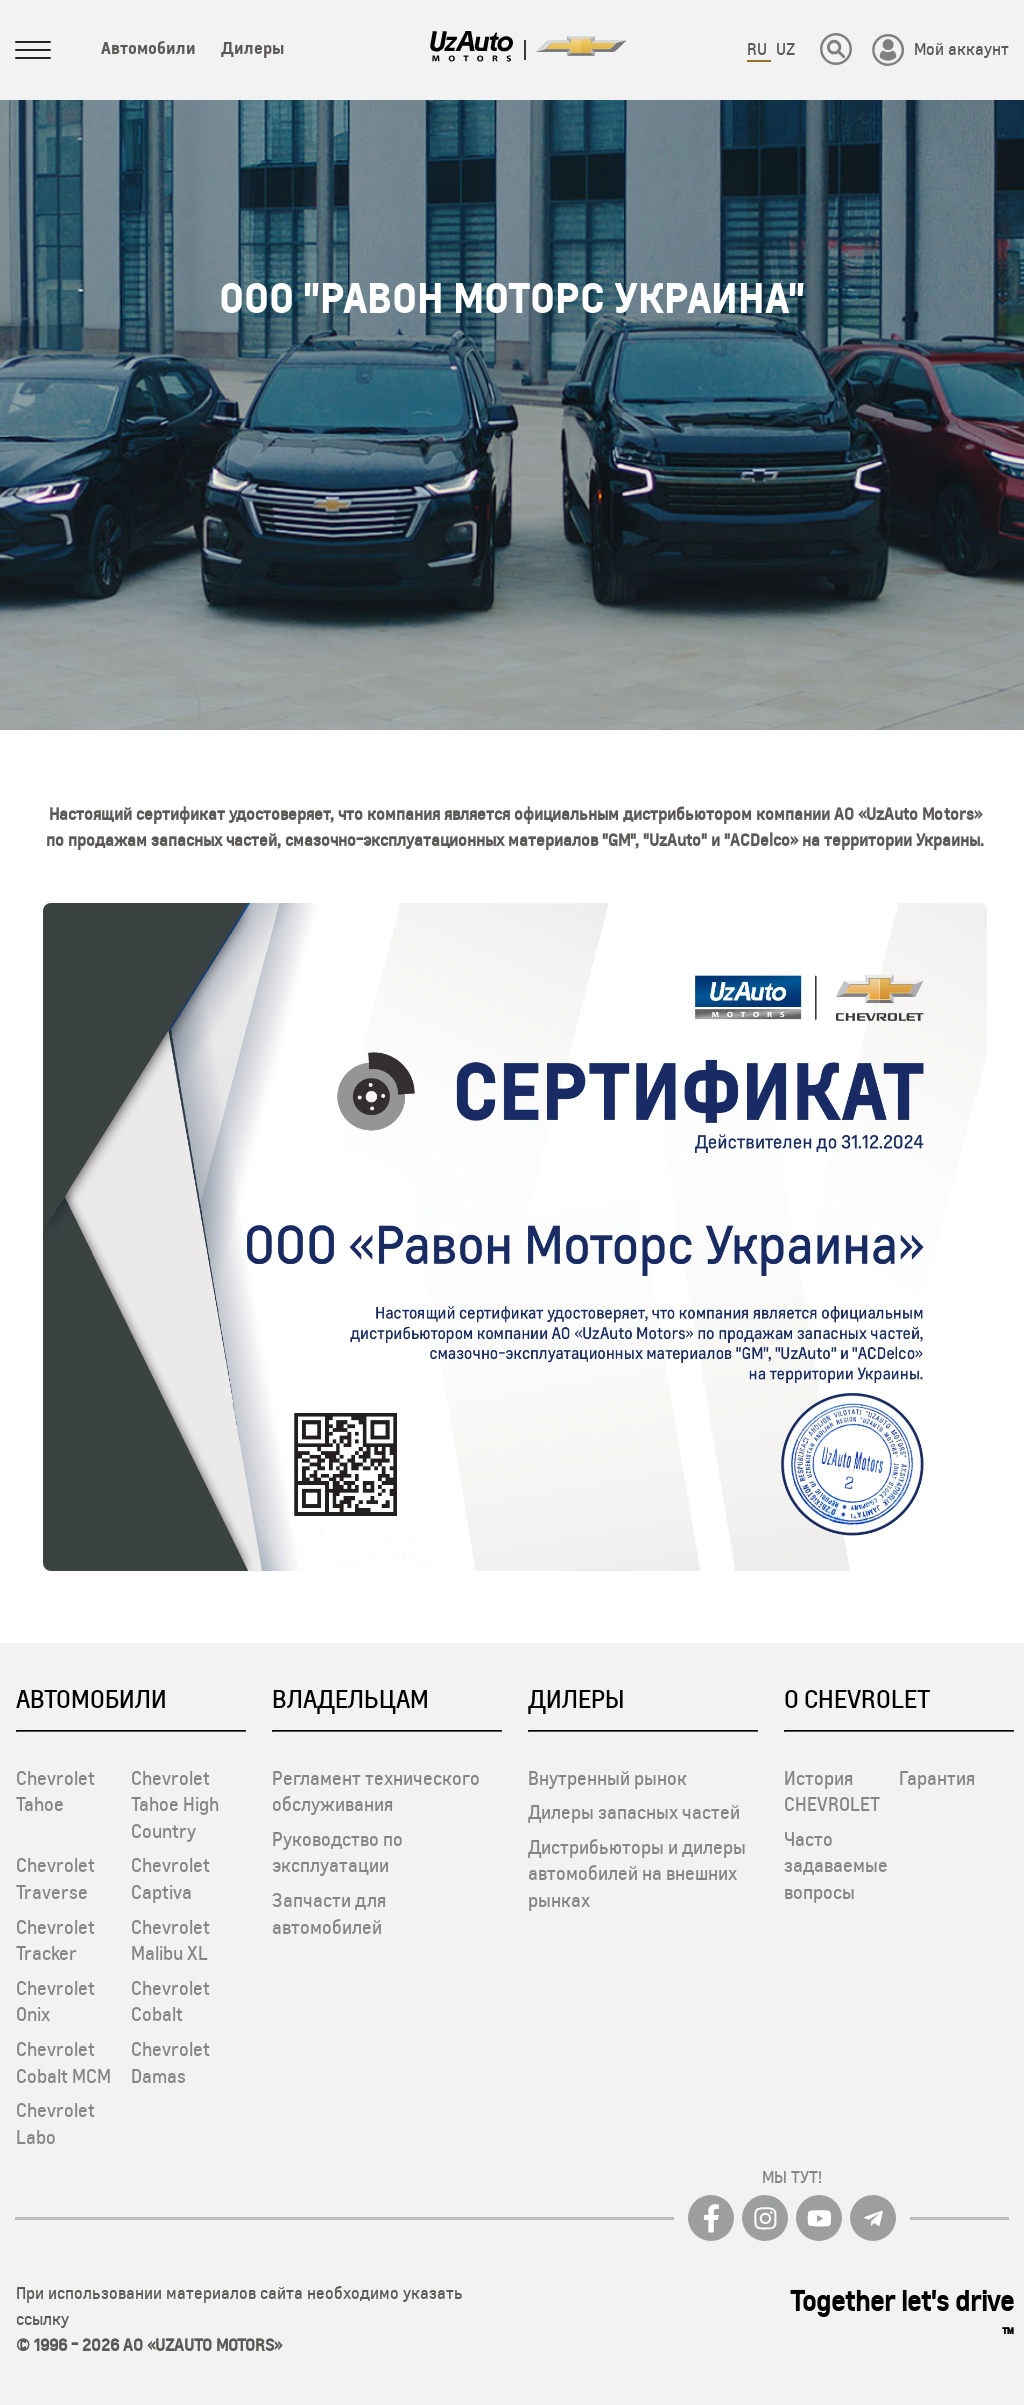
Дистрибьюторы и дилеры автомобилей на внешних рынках (637, 1873)
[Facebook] (711, 2218)
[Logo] (472, 50)
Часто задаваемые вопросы (836, 1865)
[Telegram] (873, 2218)
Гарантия (937, 1778)
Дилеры (252, 47)
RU (759, 49)
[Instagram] (765, 2218)
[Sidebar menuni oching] (33, 54)
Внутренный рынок (607, 1778)
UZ (785, 49)
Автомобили (148, 47)
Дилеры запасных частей (634, 1812)
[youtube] (819, 2218)
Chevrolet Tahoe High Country (175, 1804)
